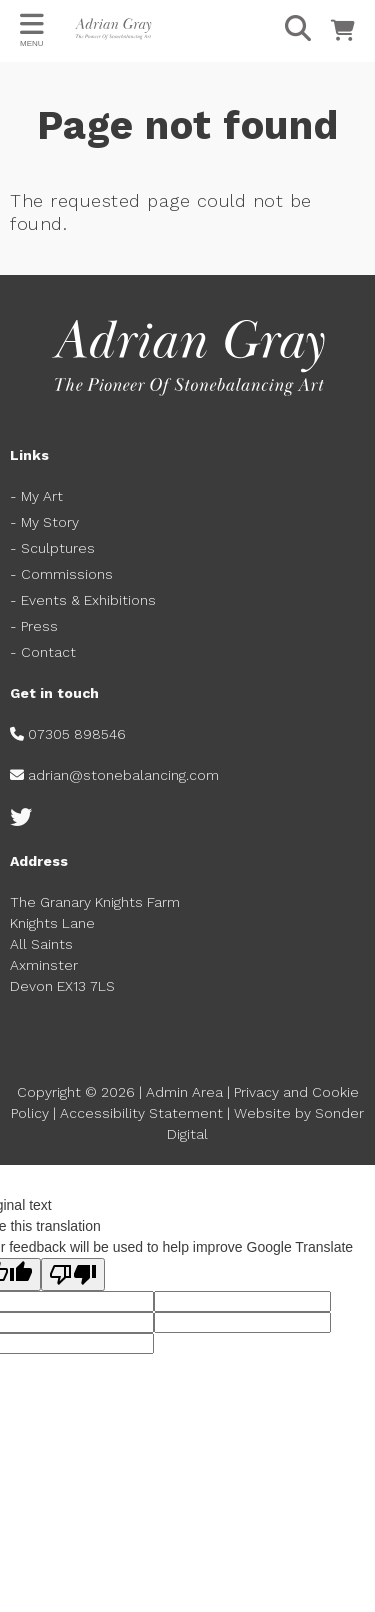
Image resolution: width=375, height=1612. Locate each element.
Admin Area (184, 1092)
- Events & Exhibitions (83, 600)
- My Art (36, 496)
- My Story (44, 522)
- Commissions (61, 574)
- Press (34, 626)
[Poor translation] (73, 1274)
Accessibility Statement (141, 1113)
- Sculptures (52, 548)
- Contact (45, 652)
